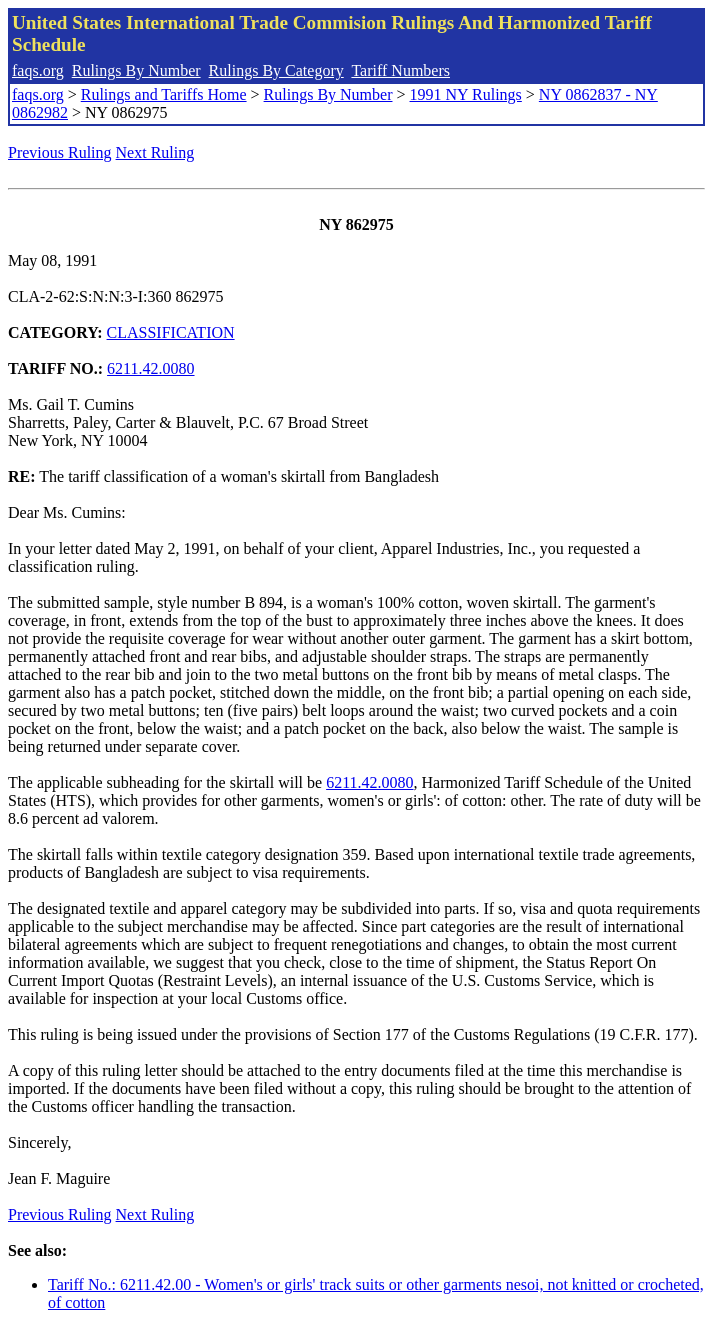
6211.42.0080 (150, 368)
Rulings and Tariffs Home (164, 94)
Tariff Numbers (400, 70)
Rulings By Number (136, 70)
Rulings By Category (276, 70)
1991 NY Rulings (466, 94)
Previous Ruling (60, 152)
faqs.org (38, 70)
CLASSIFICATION (171, 332)
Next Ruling (155, 152)
